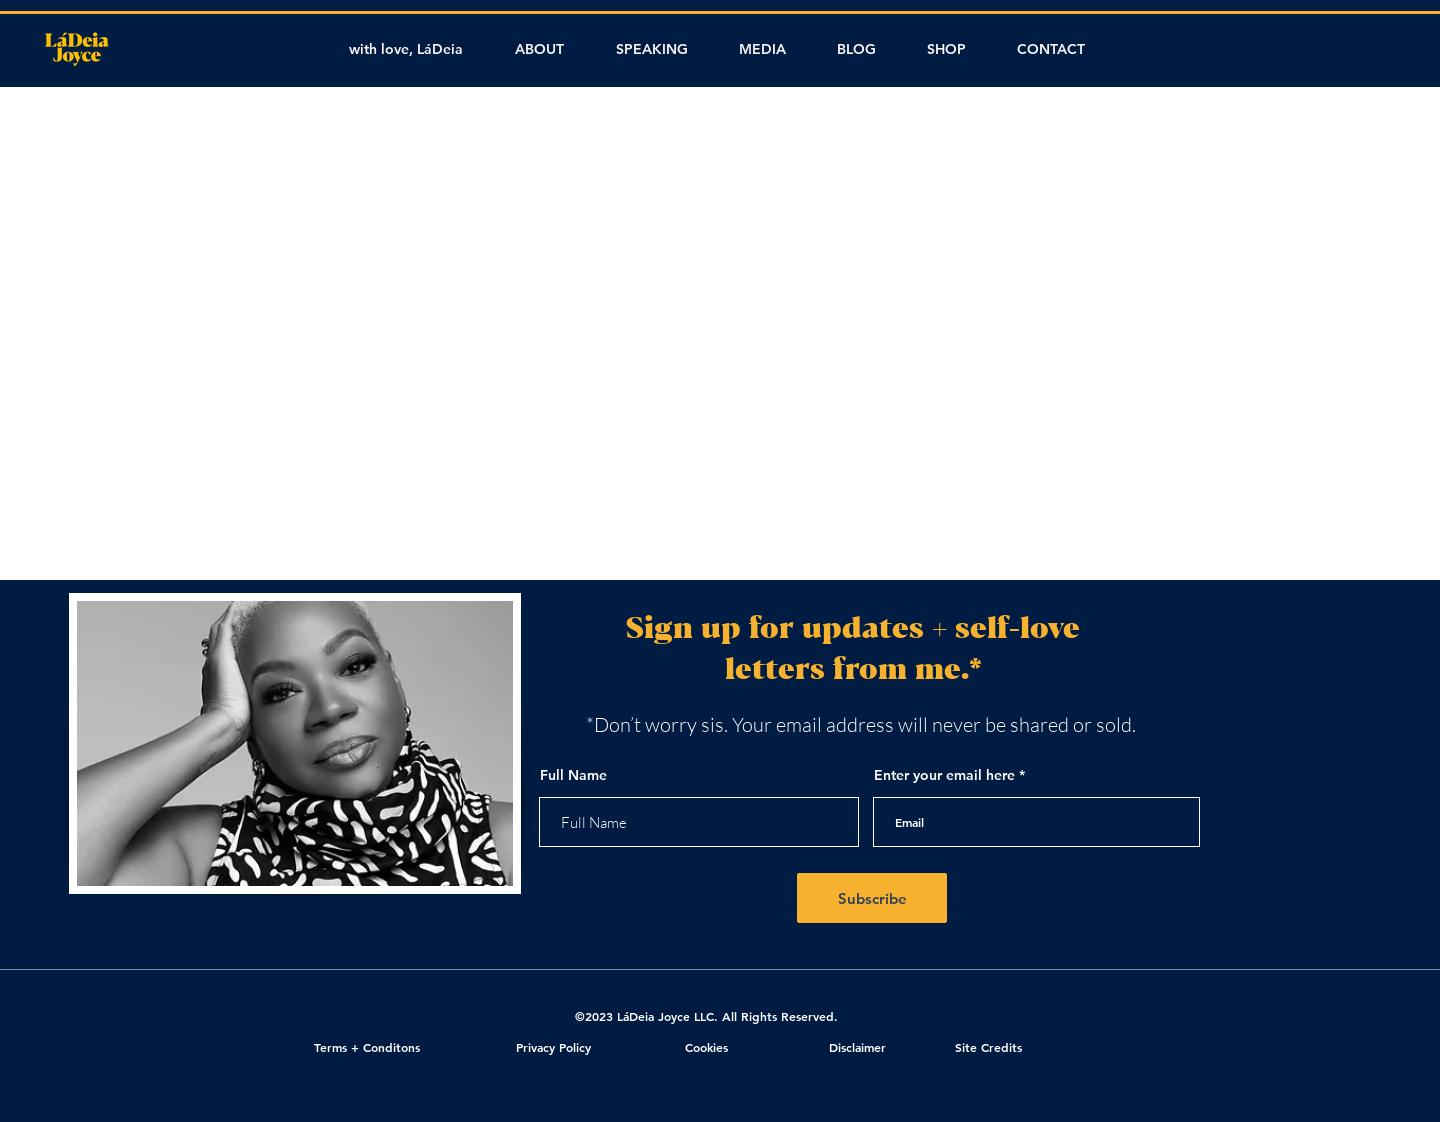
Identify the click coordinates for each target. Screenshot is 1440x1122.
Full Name (573, 775)
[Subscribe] (872, 898)
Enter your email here (944, 775)
